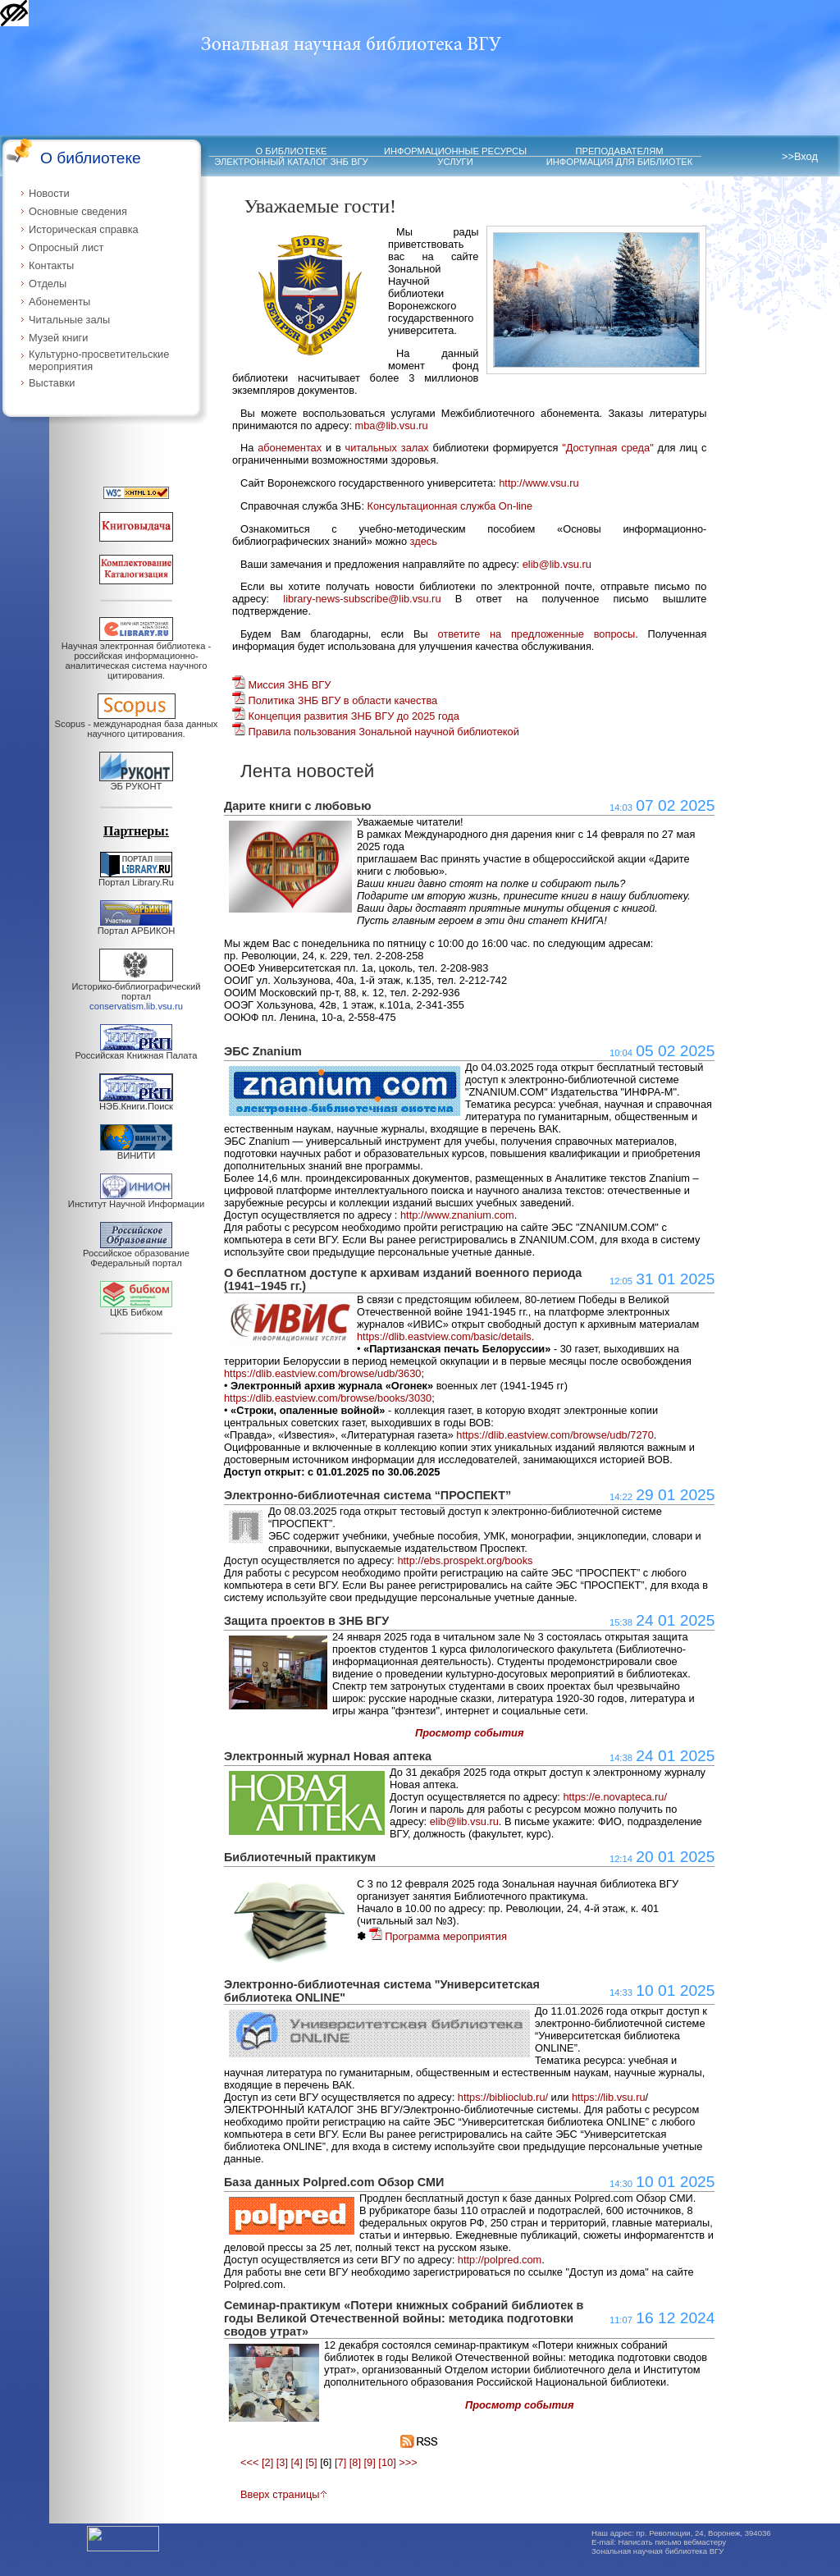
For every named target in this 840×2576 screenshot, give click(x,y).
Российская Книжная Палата (136, 1051)
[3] (282, 2462)
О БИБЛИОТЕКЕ (291, 151)
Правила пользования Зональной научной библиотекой (375, 731)
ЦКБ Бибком (136, 1308)
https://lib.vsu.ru (609, 2097)
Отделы (47, 283)
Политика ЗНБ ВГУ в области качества (334, 700)
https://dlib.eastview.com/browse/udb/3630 (322, 1373)
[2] (267, 2462)
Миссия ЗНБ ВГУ (281, 685)
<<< (249, 2462)
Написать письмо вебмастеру (673, 2541)
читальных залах (387, 448)
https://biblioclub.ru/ (503, 2097)
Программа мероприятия (438, 1936)
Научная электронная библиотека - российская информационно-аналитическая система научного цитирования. (136, 656)
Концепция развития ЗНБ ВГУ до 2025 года (345, 716)
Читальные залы (69, 319)
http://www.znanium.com (457, 1215)
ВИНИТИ (136, 1151)
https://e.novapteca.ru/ (615, 1797)
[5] (311, 2462)
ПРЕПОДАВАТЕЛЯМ (619, 151)
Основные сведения (78, 211)
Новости (49, 193)
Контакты (51, 265)
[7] (340, 2462)
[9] (370, 2462)
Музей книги (58, 338)
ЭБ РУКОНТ (136, 782)
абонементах (290, 448)
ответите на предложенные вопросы (536, 634)
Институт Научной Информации (136, 1200)
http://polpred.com (499, 2259)
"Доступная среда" (608, 448)
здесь (423, 541)
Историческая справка (84, 229)
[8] (355, 2462)
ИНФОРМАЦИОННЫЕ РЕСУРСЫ (455, 151)
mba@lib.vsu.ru (391, 425)
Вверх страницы (283, 2494)
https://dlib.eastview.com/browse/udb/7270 (554, 1435)
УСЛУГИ (454, 162)
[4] (297, 2462)
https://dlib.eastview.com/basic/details (444, 1336)
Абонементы (59, 301)
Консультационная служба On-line (450, 506)
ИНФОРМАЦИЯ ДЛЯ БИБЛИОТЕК (619, 162)
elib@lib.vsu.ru (557, 564)
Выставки (52, 383)
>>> (408, 2462)
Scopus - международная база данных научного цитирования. (136, 725)
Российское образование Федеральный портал (136, 1254)
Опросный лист (66, 247)
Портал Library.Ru (136, 878)
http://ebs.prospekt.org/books (464, 1560)
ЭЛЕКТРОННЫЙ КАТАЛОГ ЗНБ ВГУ (291, 162)
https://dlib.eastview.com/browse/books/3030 (327, 1398)
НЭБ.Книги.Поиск (136, 1102)
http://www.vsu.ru (538, 483)
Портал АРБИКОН (137, 926)
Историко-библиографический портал (136, 992)
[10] (386, 2462)
